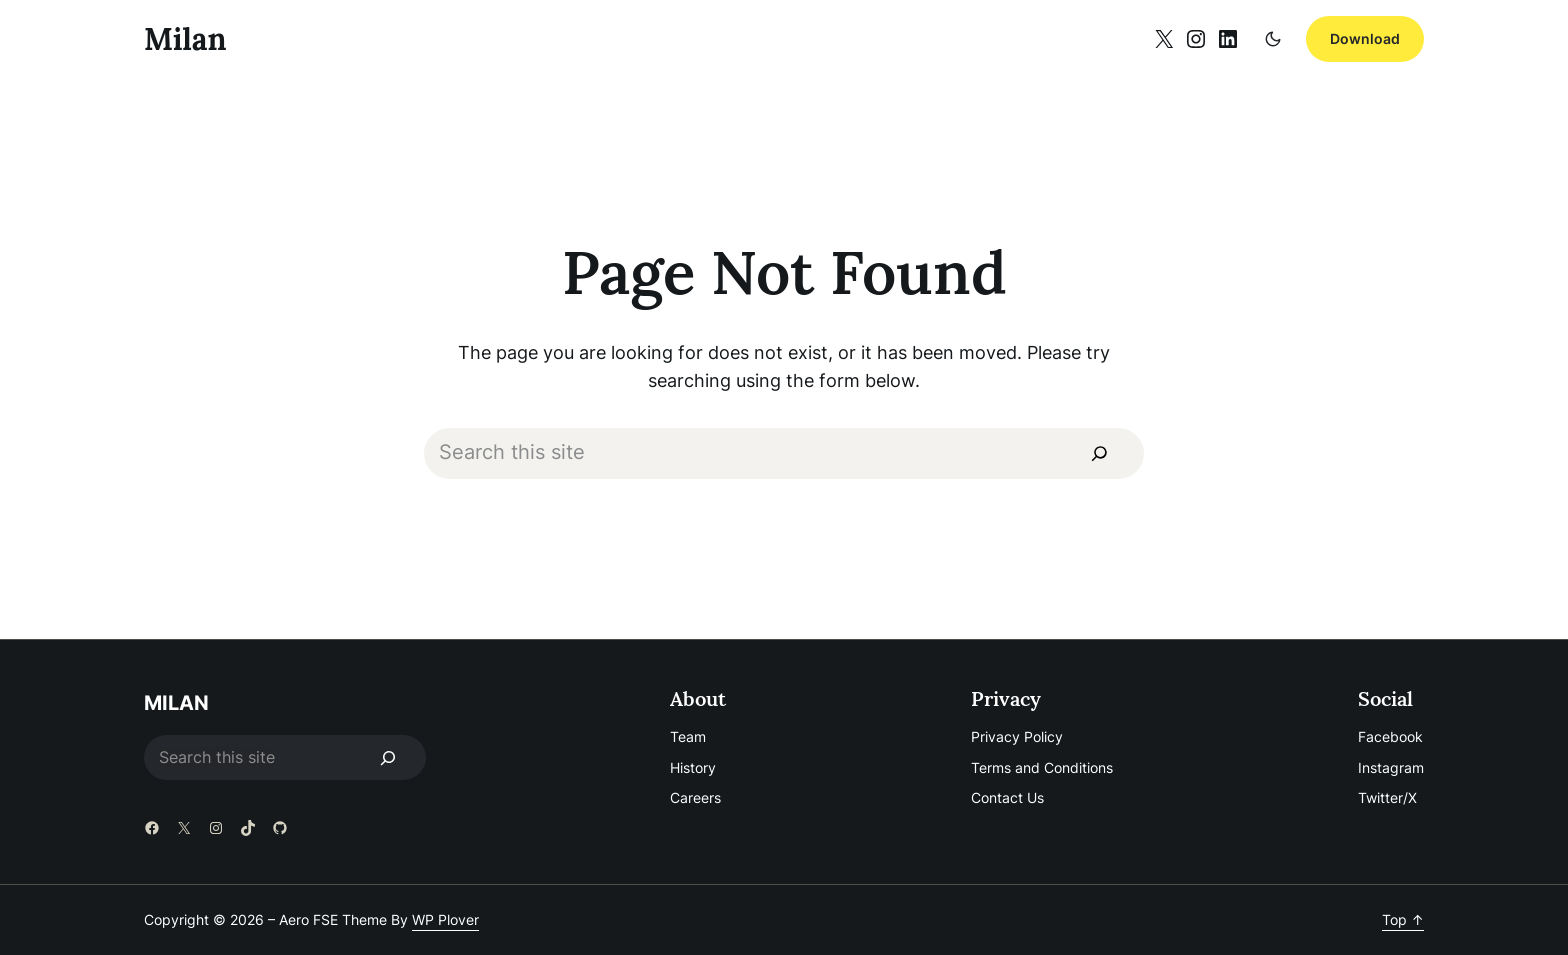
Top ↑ (1403, 919)
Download (1365, 38)
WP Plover (445, 919)
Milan (185, 39)
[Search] (1099, 453)
